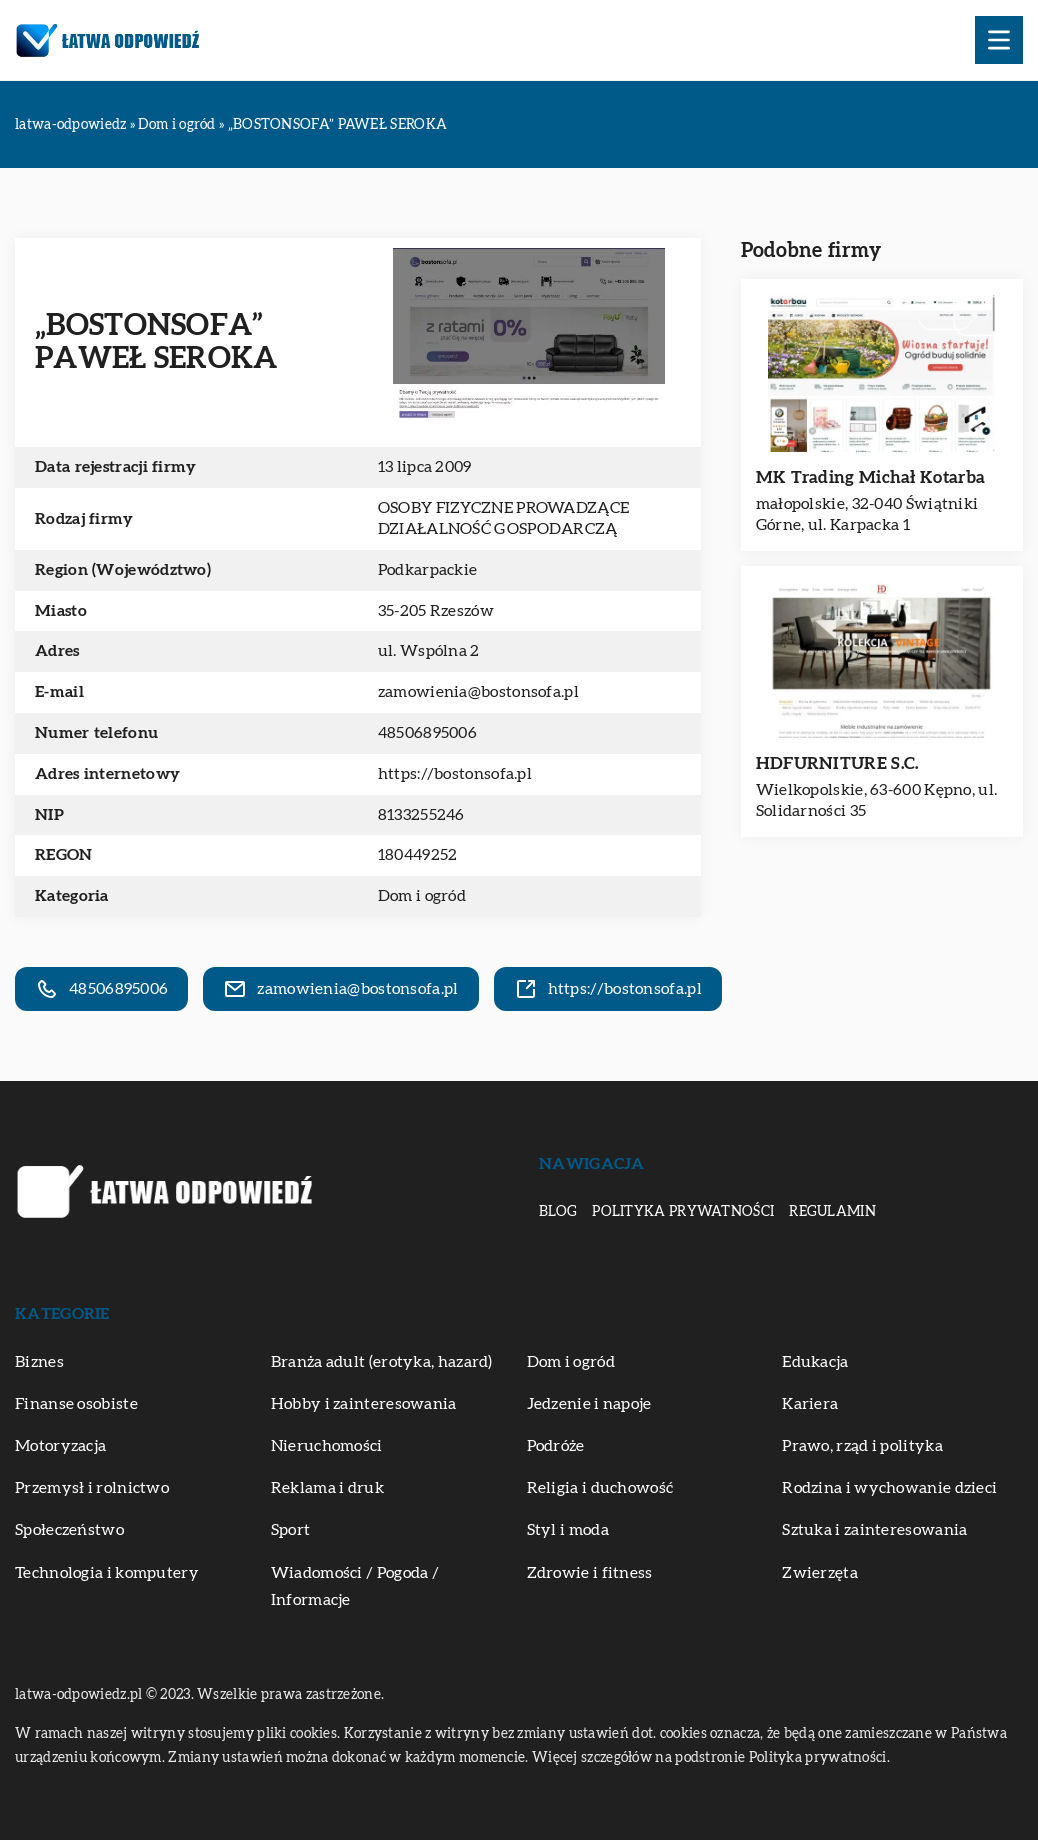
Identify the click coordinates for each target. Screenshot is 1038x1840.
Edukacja (815, 1362)
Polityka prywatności (683, 1212)
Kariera (810, 1404)
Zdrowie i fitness (590, 1573)
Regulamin (832, 1212)
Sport (291, 1530)
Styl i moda (568, 1530)
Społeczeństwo (69, 1530)
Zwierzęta (820, 1573)
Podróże (556, 1446)
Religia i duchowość (600, 1488)
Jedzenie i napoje (589, 1404)
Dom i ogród (422, 896)
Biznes (39, 1362)
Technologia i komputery (107, 1573)
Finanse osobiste (76, 1404)
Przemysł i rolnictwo (92, 1488)
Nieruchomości (327, 1446)
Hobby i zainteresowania (364, 1404)
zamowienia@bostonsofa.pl (478, 692)
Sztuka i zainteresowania (874, 1530)
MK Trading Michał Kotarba (871, 477)
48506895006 (427, 733)
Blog (558, 1212)
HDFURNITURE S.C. (837, 763)
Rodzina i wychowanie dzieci (889, 1488)
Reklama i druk (327, 1488)
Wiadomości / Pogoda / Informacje (355, 1586)
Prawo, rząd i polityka (862, 1446)
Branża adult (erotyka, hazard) (382, 1362)
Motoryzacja (60, 1446)
